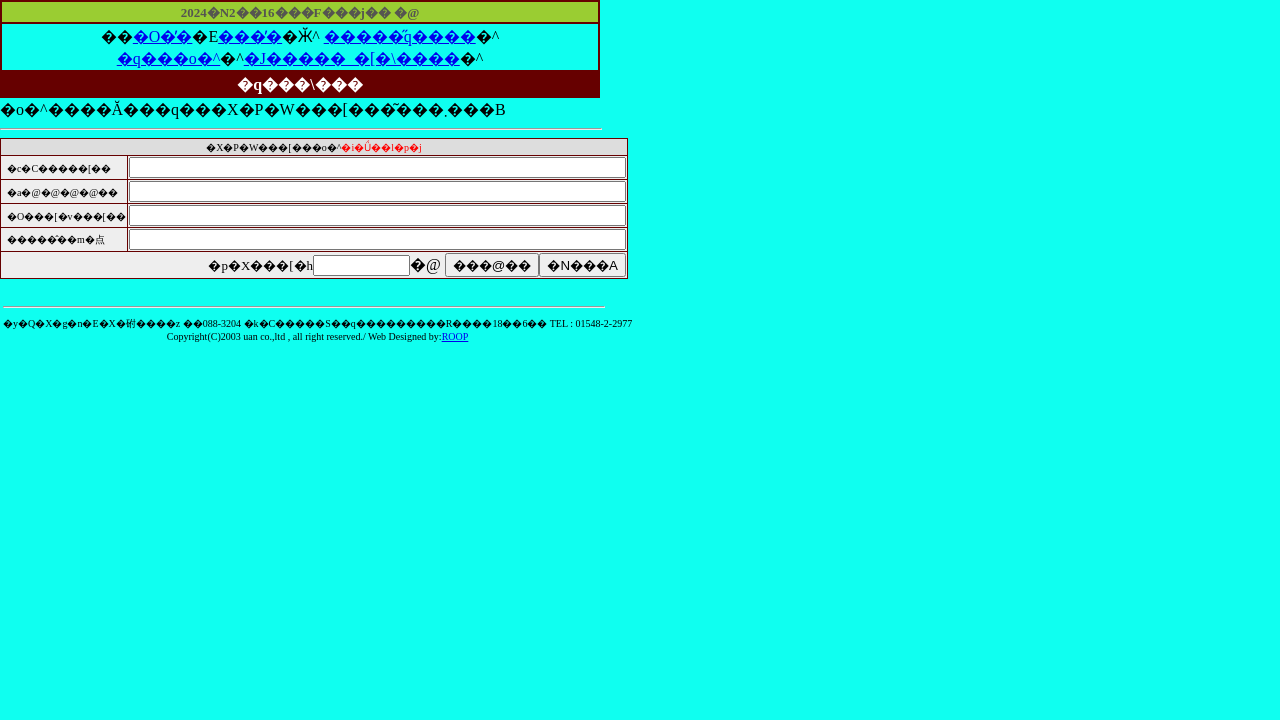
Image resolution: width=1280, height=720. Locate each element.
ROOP (455, 336)
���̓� (250, 36)
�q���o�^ (169, 58)
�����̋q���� (400, 36)
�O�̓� (163, 36)
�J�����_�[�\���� (352, 58)
